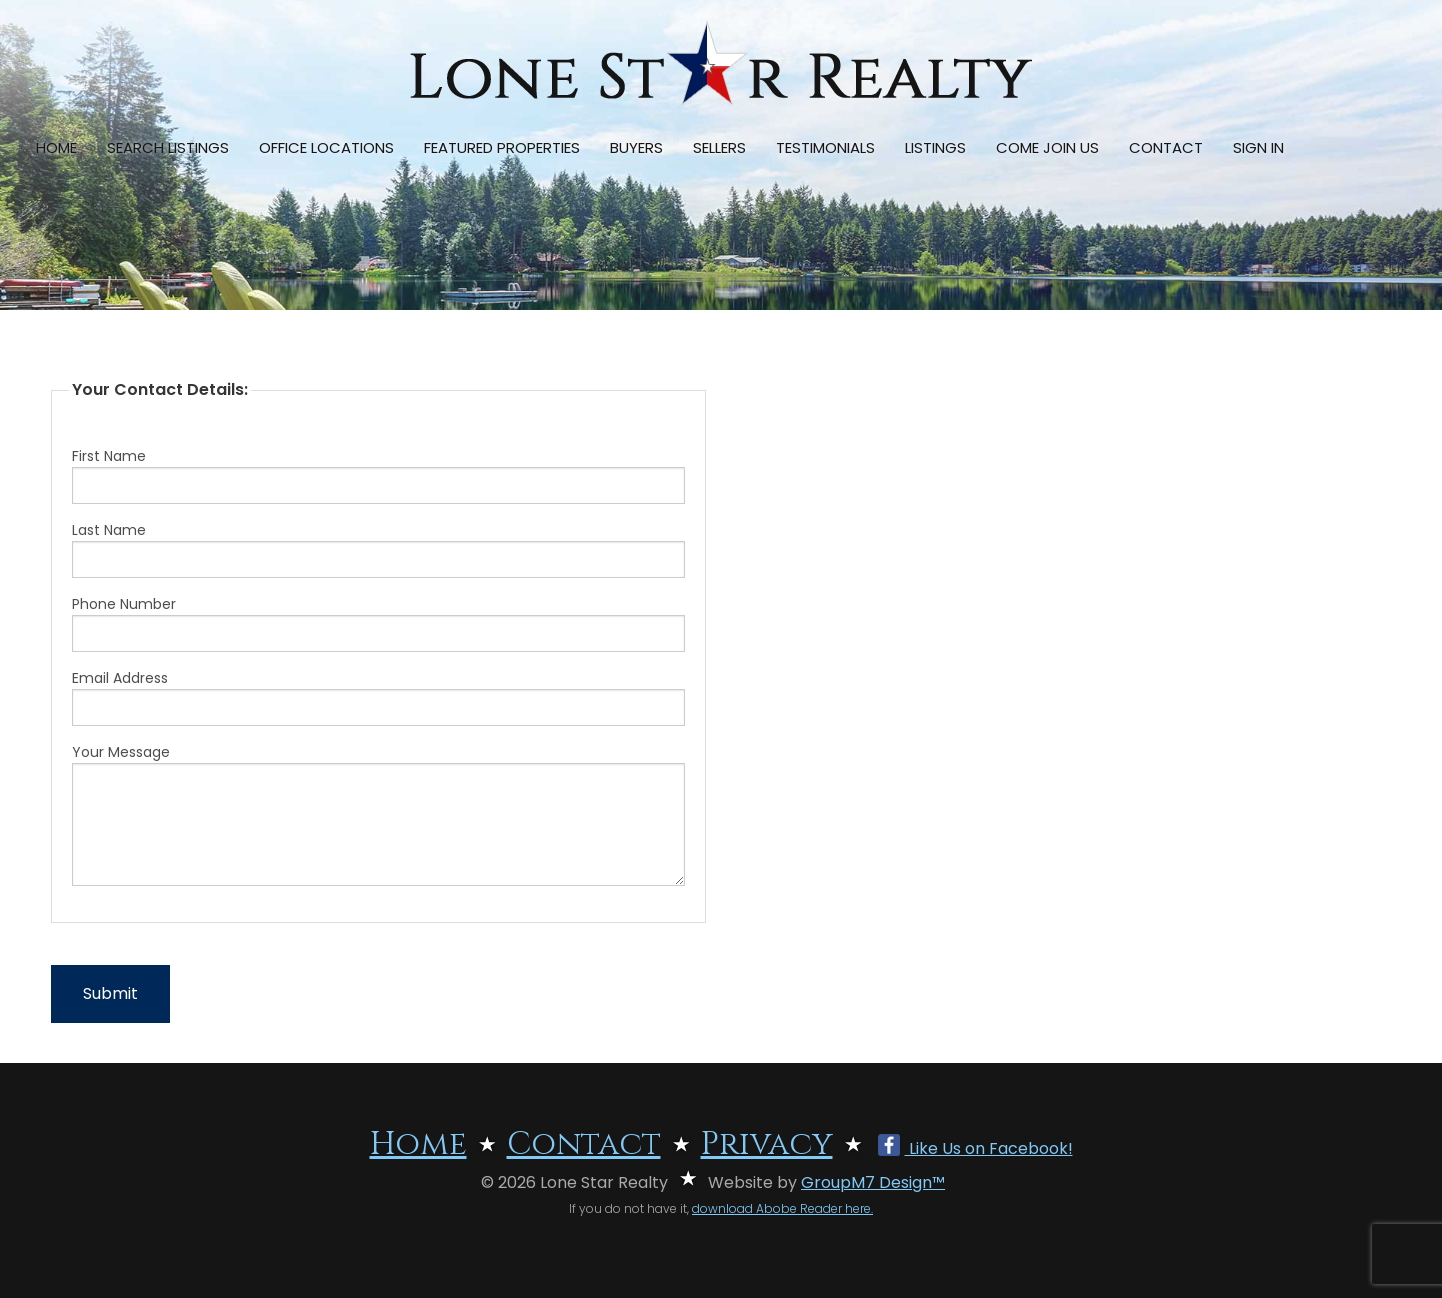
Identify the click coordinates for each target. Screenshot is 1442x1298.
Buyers (636, 147)
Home (56, 147)
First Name (378, 475)
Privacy (767, 1144)
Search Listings (168, 147)
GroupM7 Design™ (873, 1182)
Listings (935, 147)
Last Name (378, 549)
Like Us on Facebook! (975, 1148)
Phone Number (378, 623)
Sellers (719, 147)
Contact (1166, 147)
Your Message (378, 814)
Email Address (378, 697)
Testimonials (825, 147)
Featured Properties (502, 147)
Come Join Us (1047, 147)
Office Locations (326, 147)
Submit (110, 993)
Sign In (1258, 147)
